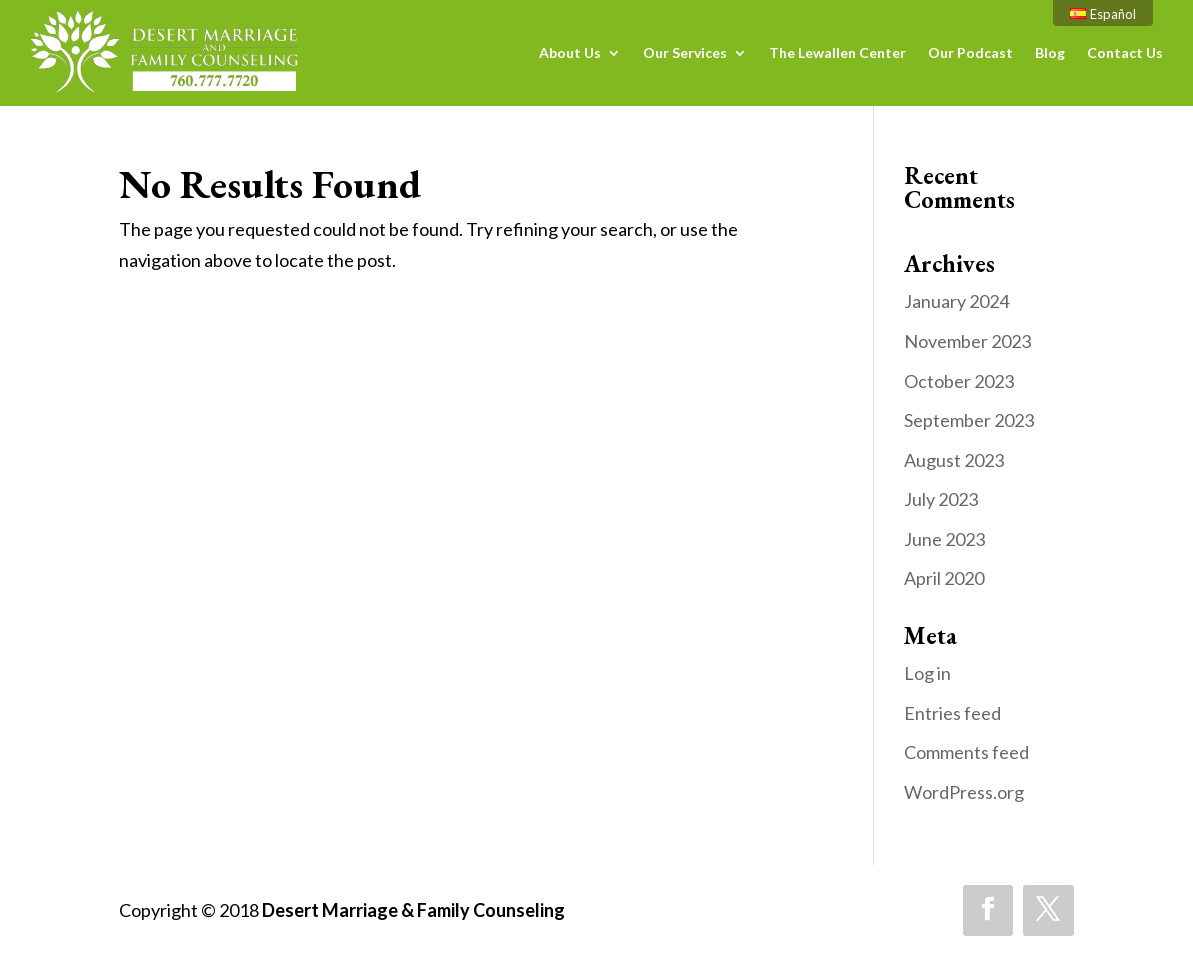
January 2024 (956, 301)
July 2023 (941, 499)
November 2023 (967, 341)
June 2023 (944, 539)
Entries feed (952, 713)
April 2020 (944, 578)
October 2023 (959, 381)
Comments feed (966, 752)
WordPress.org (964, 792)
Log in (927, 673)
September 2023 (969, 420)
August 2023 (954, 460)
